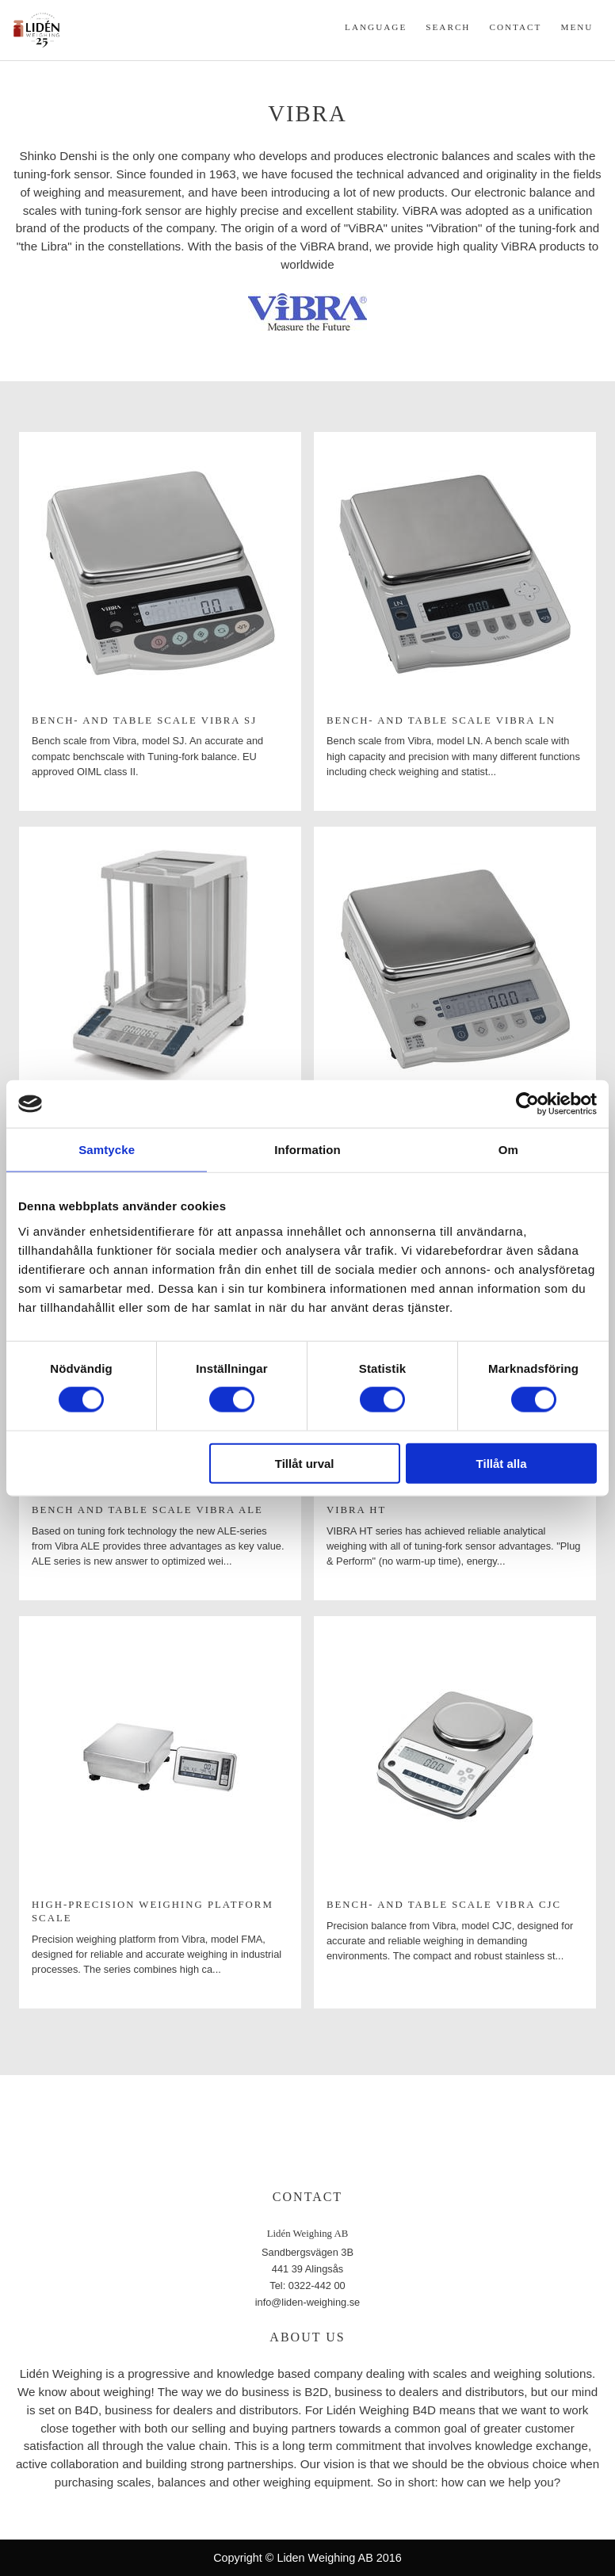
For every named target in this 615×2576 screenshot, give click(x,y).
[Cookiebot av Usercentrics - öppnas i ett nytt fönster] (527, 1104)
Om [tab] (508, 1149)
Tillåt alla (501, 1463)
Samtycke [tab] (106, 1149)
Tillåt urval (304, 1463)
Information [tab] (307, 1149)
